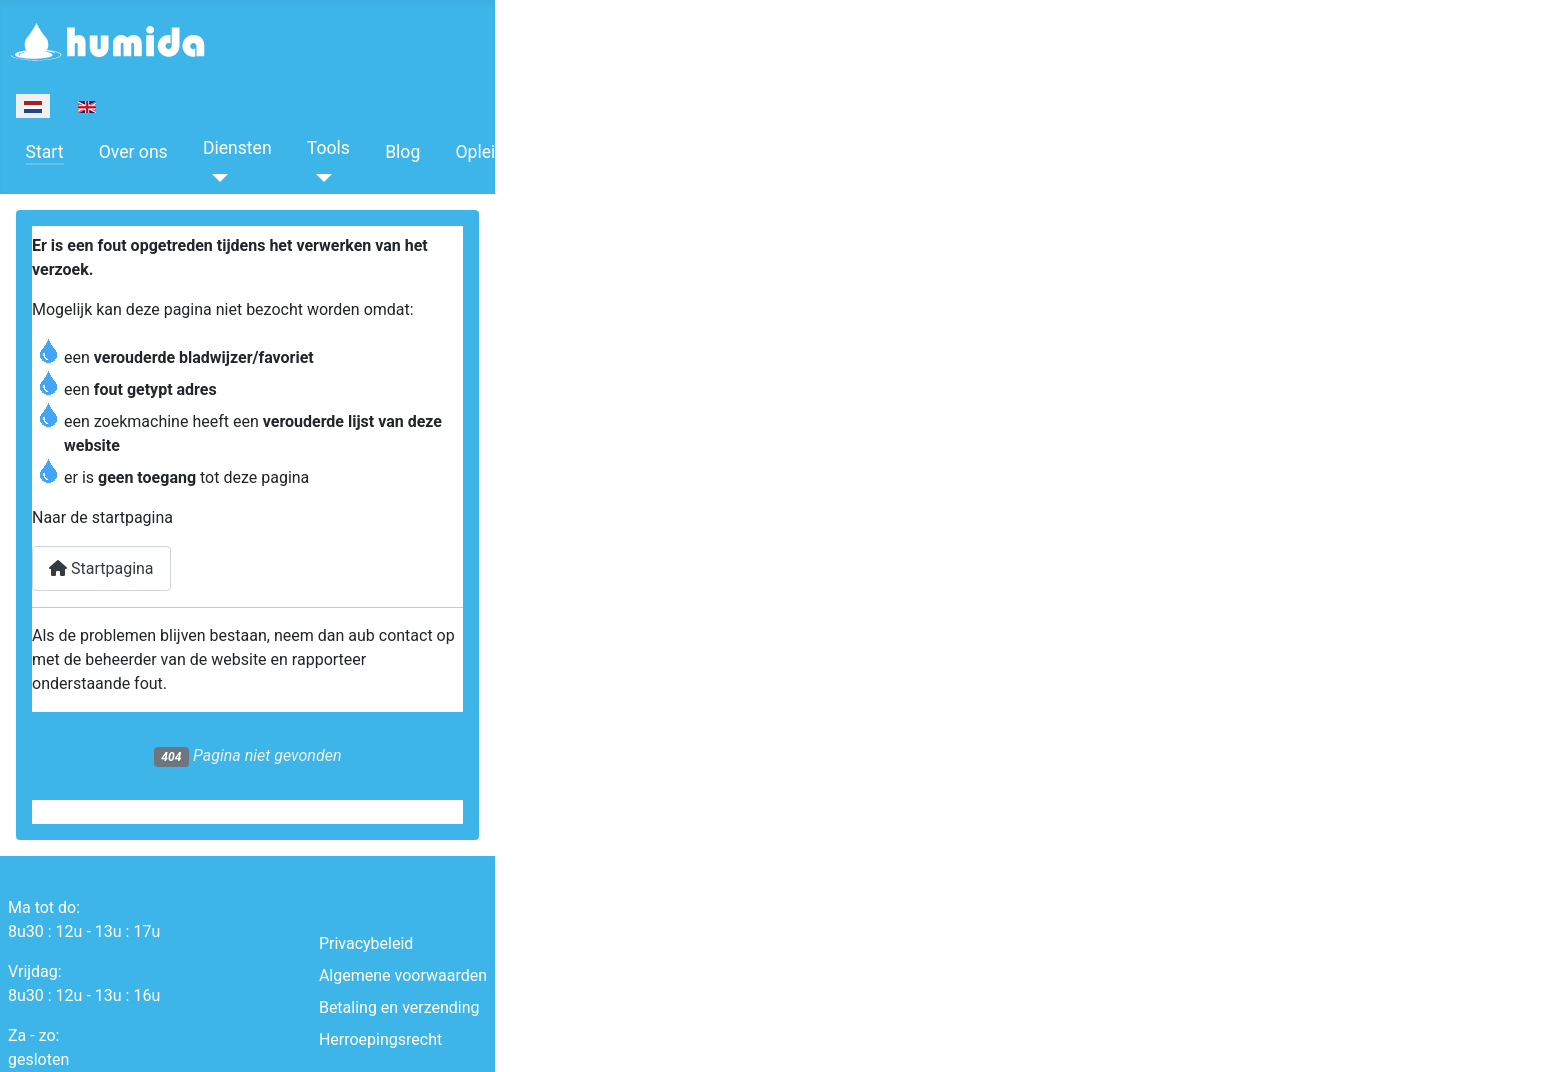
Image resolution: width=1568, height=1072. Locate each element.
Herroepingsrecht (380, 1039)
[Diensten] (215, 178)
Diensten (237, 148)
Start (45, 152)
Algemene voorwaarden (403, 975)
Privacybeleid (366, 943)
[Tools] (319, 178)
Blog (402, 152)
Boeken (612, 148)
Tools (328, 148)
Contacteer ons (736, 152)
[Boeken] (595, 178)
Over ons (133, 152)
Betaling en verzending (399, 1007)
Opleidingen (501, 152)
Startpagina (101, 568)
